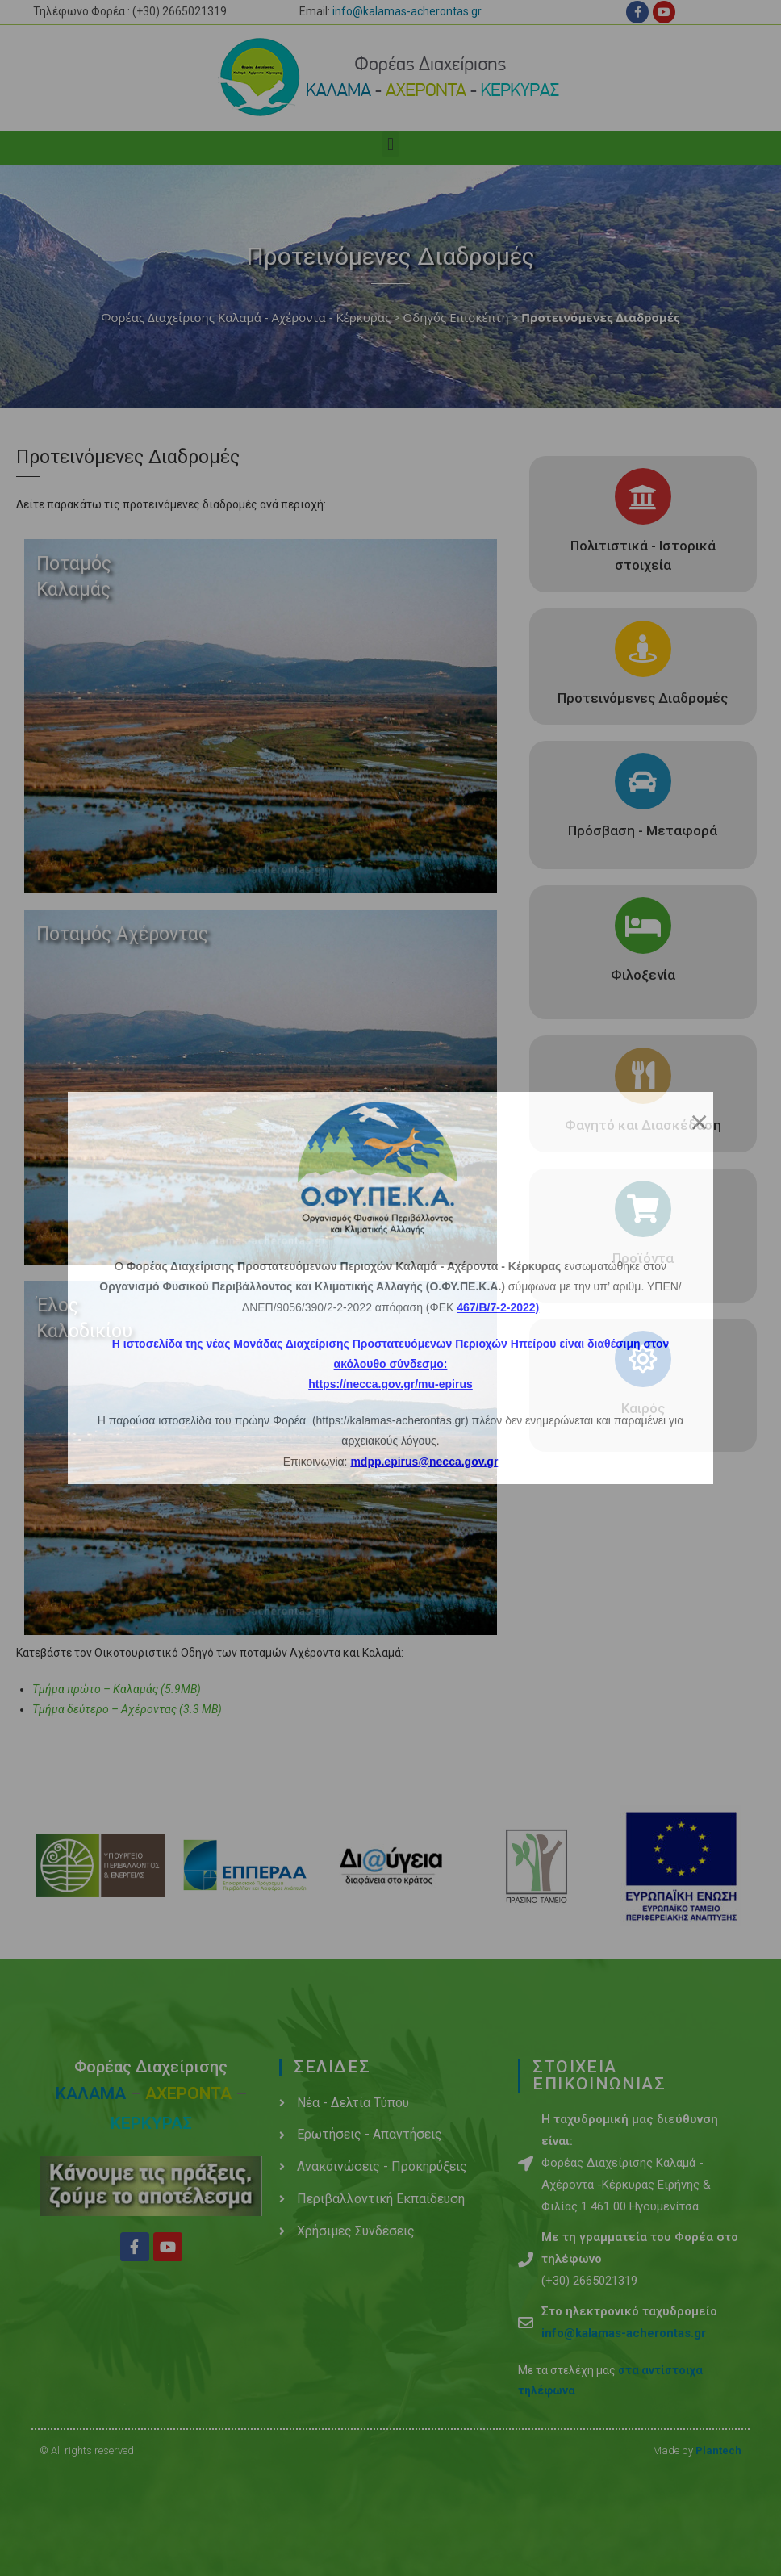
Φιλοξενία (643, 975)
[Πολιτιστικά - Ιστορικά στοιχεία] (643, 496)
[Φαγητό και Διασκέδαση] (643, 1076)
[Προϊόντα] (643, 1209)
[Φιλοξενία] (643, 925)
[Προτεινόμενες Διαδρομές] (643, 649)
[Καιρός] (643, 1359)
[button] (390, 144)
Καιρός (643, 1408)
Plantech (718, 2450)
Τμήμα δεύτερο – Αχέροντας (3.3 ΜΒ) (127, 1709)
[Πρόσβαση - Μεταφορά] (643, 781)
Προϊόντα (643, 1258)
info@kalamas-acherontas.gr (407, 11)
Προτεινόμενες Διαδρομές (643, 698)
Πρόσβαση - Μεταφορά (642, 830)
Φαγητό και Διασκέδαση (643, 1125)
